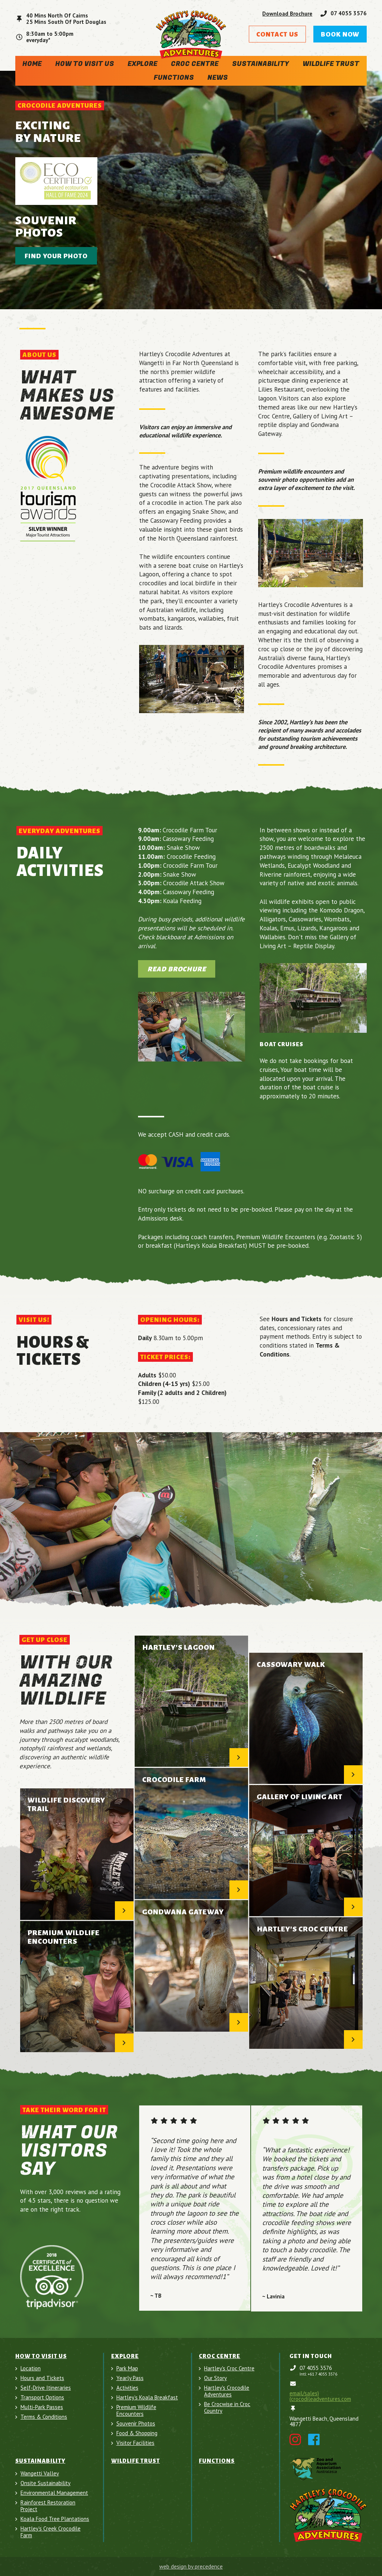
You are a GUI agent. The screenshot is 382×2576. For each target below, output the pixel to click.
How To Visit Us (84, 64)
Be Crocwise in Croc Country (227, 2407)
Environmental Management (54, 2493)
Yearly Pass (130, 2378)
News (217, 78)
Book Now (340, 34)
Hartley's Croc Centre (229, 2368)
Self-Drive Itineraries (46, 2387)
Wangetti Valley (40, 2473)
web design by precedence (191, 2566)
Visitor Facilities (135, 2443)
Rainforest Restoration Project (48, 2506)
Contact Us (277, 34)
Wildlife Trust (331, 64)
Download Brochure (287, 13)
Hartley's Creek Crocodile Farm (51, 2532)
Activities (127, 2387)
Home (32, 64)
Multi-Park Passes (42, 2407)
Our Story (215, 2378)
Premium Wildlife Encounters (136, 2410)
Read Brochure (176, 969)
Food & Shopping (136, 2433)
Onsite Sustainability (46, 2483)
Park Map (127, 2368)
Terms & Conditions (44, 2417)
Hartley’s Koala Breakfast (147, 2397)
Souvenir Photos (135, 2423)
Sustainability (260, 64)
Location (31, 2368)
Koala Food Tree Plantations (55, 2519)
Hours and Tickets (42, 2378)
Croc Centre (195, 64)
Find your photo (56, 256)
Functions (174, 78)
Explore (142, 64)
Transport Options (42, 2397)
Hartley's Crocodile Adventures (226, 2391)
